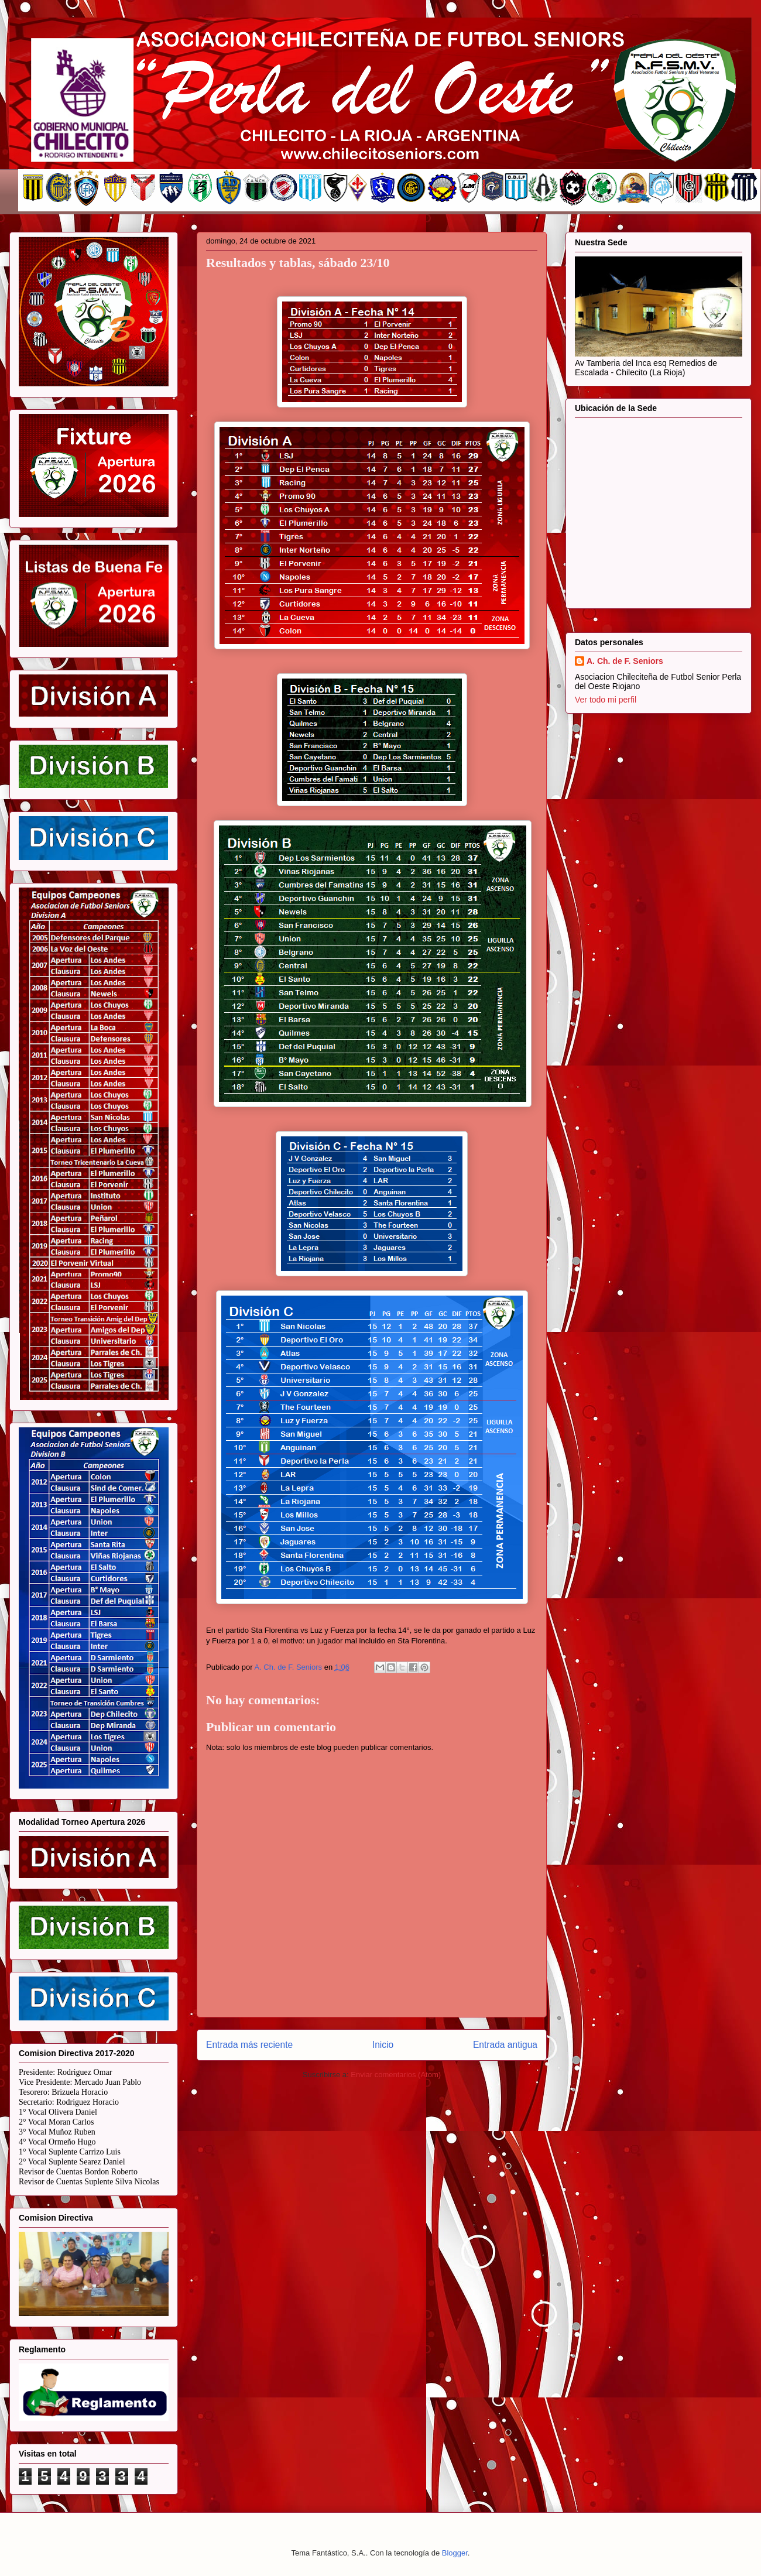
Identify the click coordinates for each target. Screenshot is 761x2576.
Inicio (382, 2045)
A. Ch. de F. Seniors (625, 661)
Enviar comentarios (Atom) (396, 2074)
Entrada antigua (505, 2045)
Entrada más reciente (249, 2045)
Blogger (455, 2552)
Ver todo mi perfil (605, 699)
